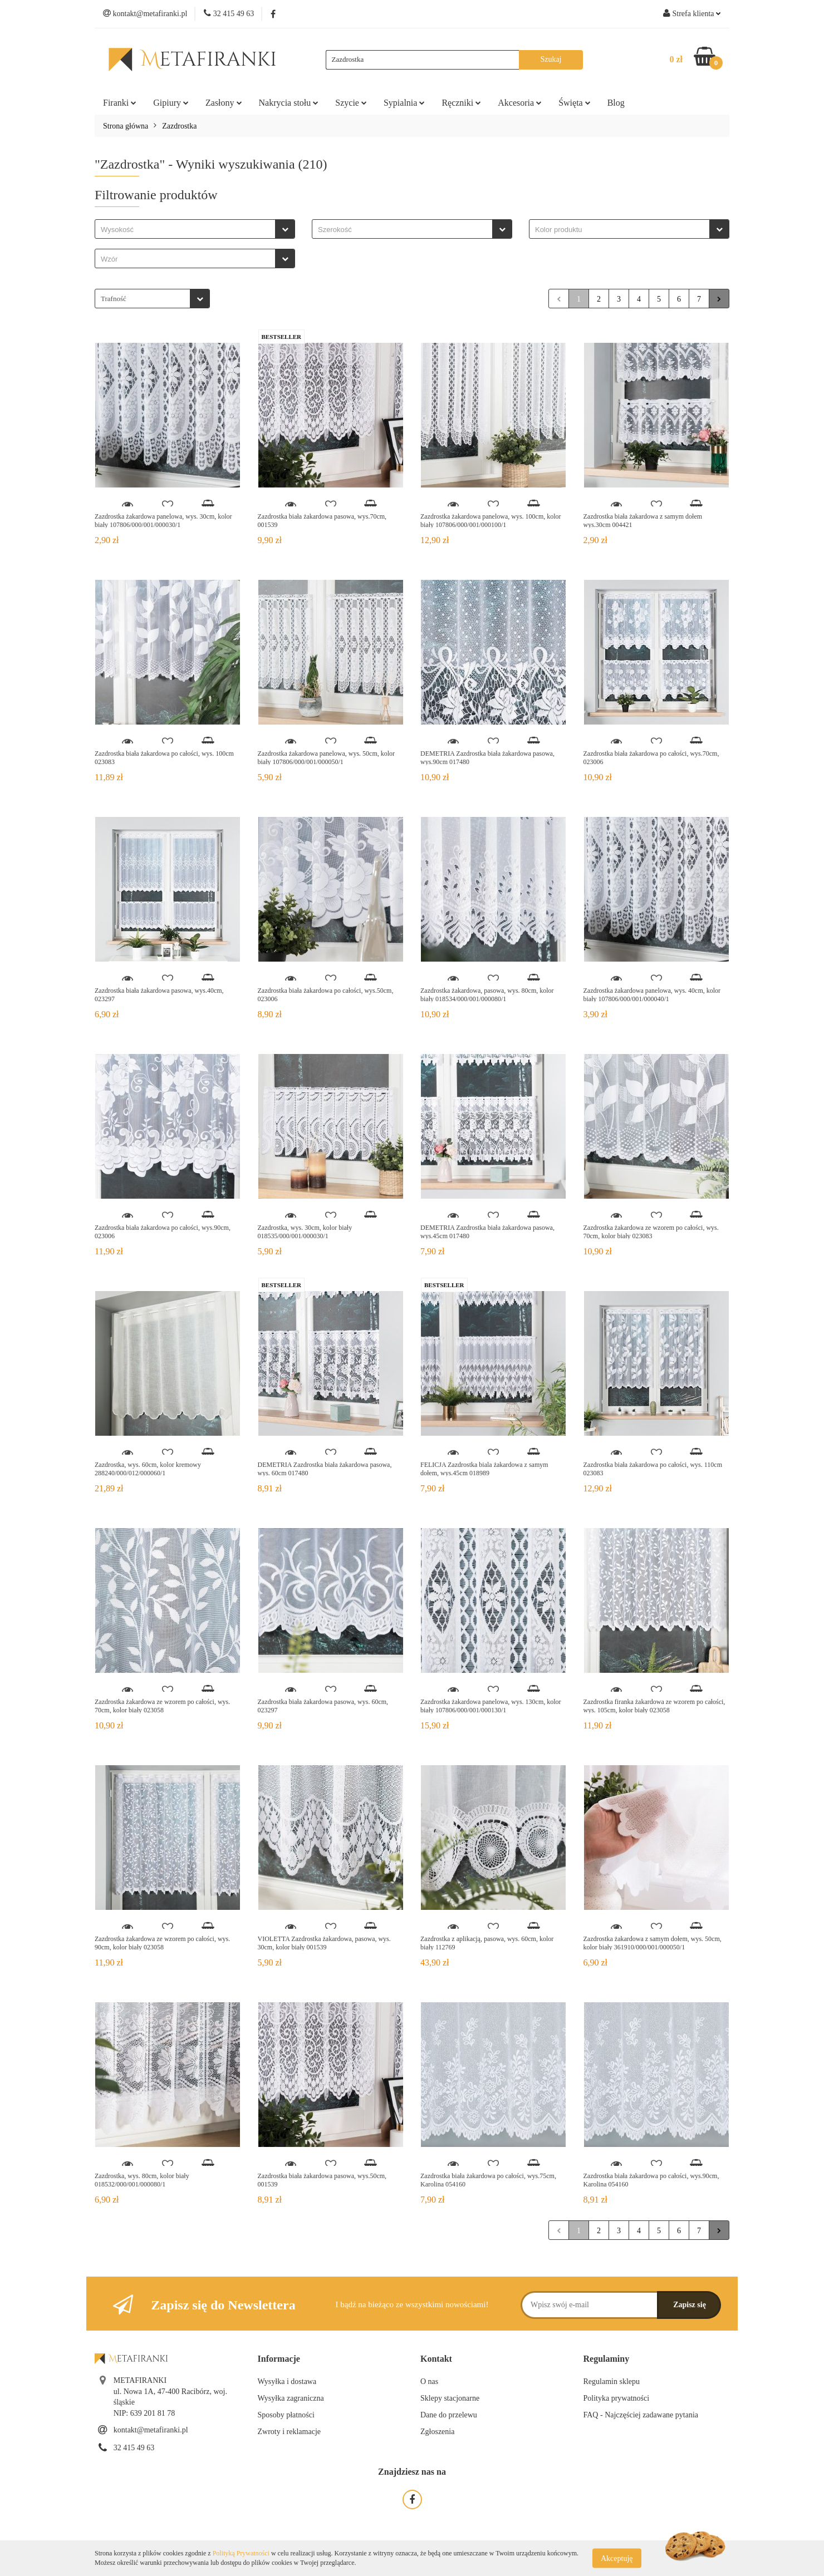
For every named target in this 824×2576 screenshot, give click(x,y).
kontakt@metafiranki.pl (151, 2430)
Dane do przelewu (448, 2415)
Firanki (119, 102)
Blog (616, 102)
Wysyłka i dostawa (287, 2381)
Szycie (351, 102)
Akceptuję (617, 2558)
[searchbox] (188, 230)
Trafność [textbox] (113, 298)
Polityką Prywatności (241, 2553)
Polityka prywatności (616, 2398)
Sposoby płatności (286, 2415)
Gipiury (171, 102)
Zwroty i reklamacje (289, 2431)
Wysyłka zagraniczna (291, 2398)
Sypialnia (404, 102)
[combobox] (195, 229)
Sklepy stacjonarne (449, 2398)
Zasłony (223, 102)
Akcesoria (520, 102)
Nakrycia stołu (289, 102)
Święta (574, 102)
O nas (429, 2381)
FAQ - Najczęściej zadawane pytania (641, 2415)
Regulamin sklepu (611, 2381)
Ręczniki (461, 102)
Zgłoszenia (437, 2431)
